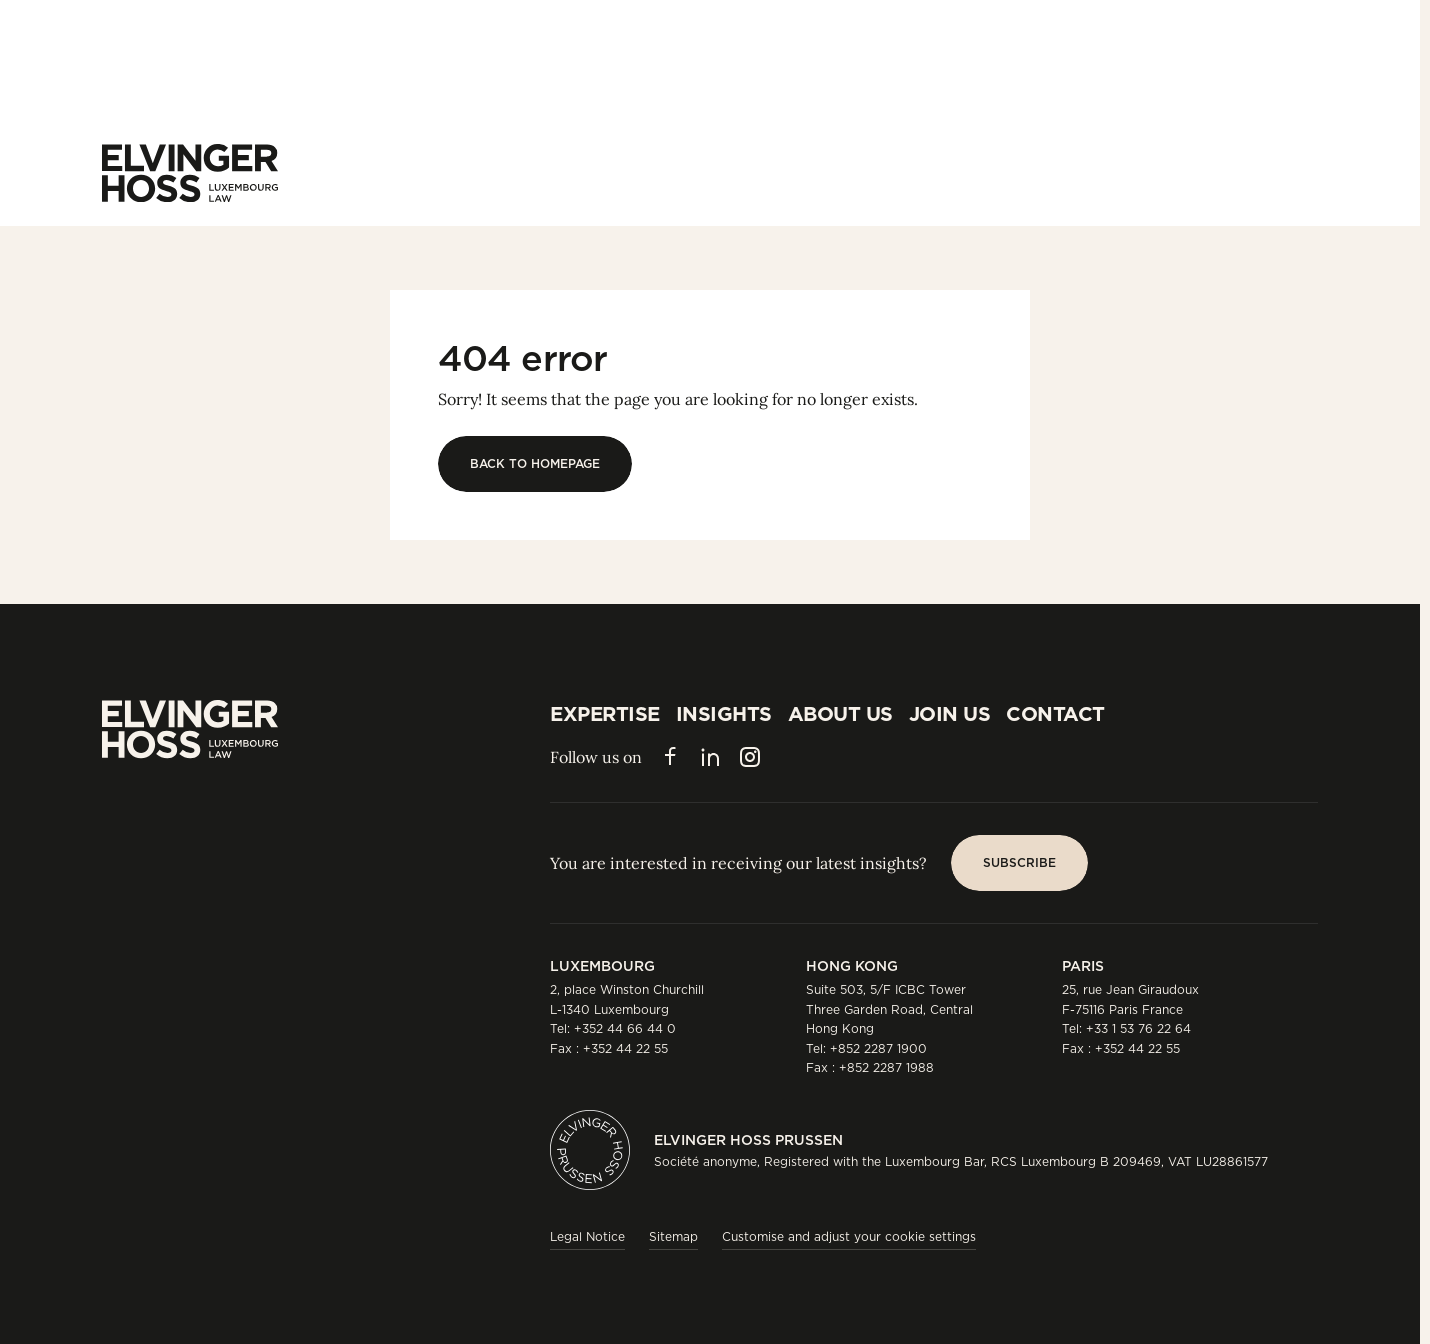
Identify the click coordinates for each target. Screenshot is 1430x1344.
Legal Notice (587, 1236)
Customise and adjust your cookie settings (849, 1236)
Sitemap (673, 1236)
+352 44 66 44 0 (625, 1028)
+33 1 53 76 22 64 (1138, 1028)
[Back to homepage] (535, 464)
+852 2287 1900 (878, 1048)
